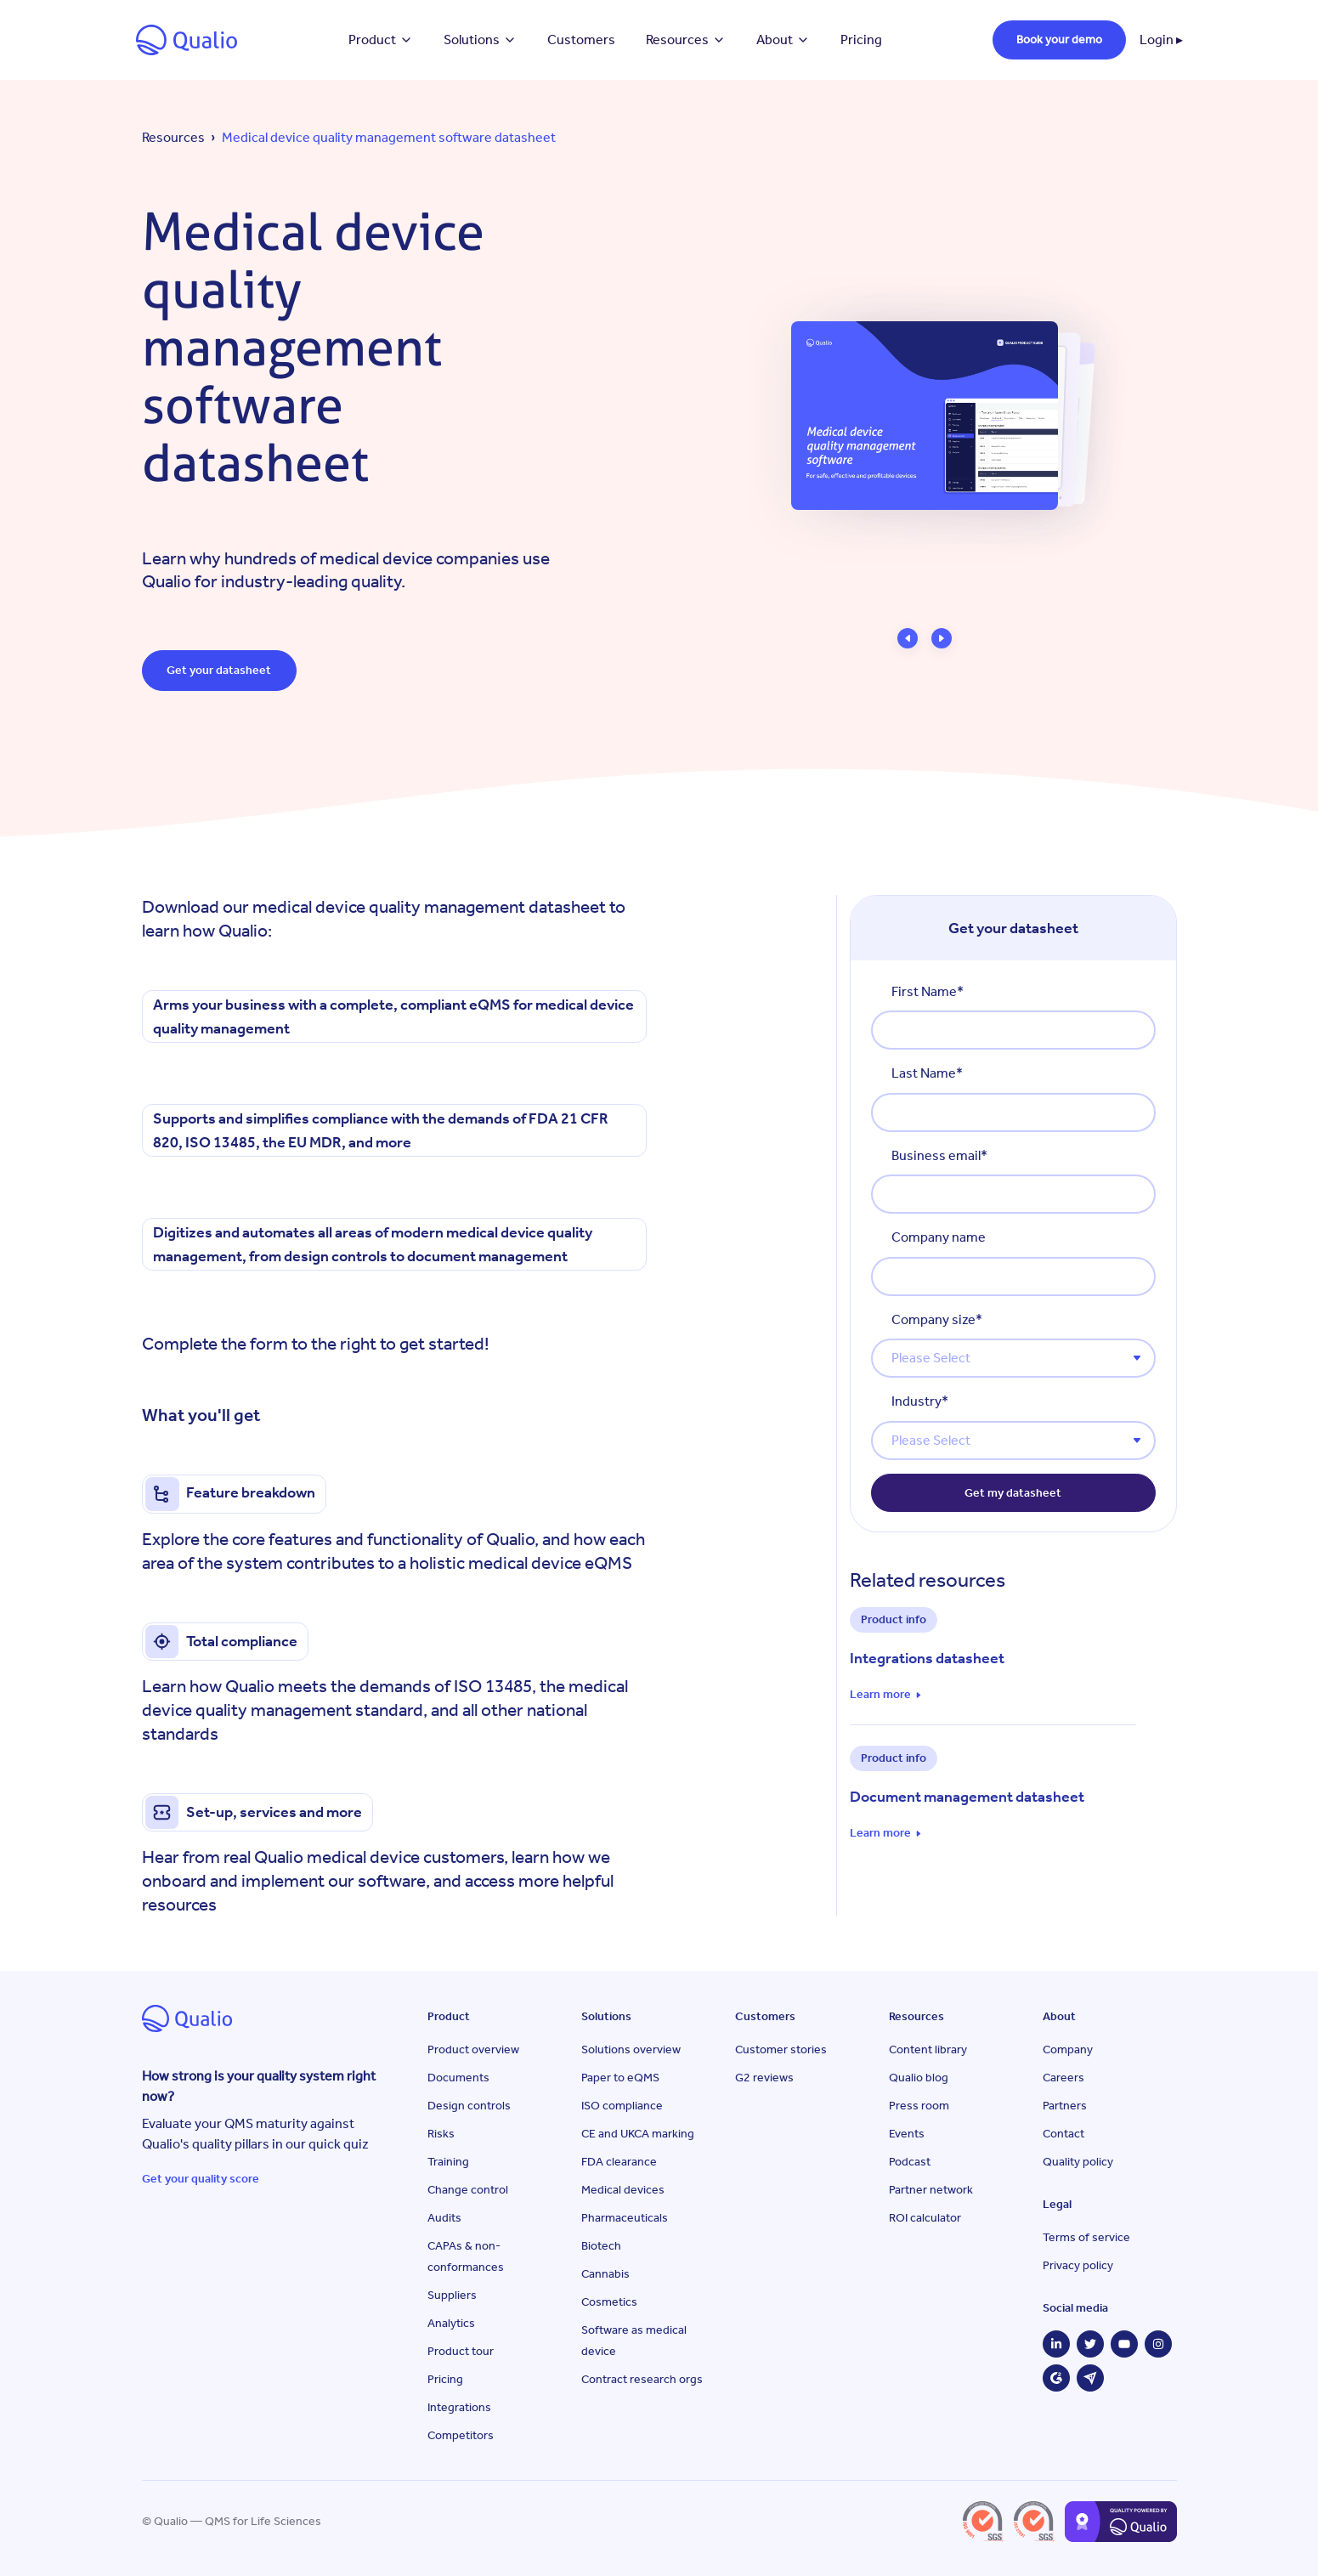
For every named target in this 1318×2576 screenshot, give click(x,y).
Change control (467, 2190)
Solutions (480, 39)
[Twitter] (1090, 2344)
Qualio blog (918, 2077)
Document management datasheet (967, 1796)
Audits (444, 2218)
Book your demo (1059, 39)
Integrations (459, 2407)
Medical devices (623, 2190)
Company (1068, 2049)
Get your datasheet (219, 670)
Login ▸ (1161, 39)
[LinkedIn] (1056, 2344)
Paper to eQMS (620, 2077)
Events (907, 2133)
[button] (907, 638)
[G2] (1056, 2378)
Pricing (861, 39)
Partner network (931, 2190)
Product (380, 39)
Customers (581, 39)
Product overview (473, 2049)
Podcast (910, 2161)
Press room (919, 2105)
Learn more (880, 1694)
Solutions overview (631, 2049)
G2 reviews (764, 2077)
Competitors (460, 2435)
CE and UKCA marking (637, 2133)
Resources (686, 39)
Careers (1063, 2077)
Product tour (460, 2351)
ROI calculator (925, 2218)
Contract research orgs (642, 2379)
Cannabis (605, 2274)
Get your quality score (200, 2178)
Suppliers (452, 2295)
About (783, 39)
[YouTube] (1124, 2344)
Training (448, 2161)
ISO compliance (622, 2105)
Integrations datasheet (927, 1658)
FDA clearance (619, 2161)
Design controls (469, 2105)
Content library (928, 2049)
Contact (1063, 2133)
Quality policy (1078, 2161)
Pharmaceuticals (624, 2218)
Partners (1065, 2105)
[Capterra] (1090, 2378)
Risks (441, 2133)
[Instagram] (1158, 2344)
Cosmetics (609, 2302)
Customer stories (781, 2049)
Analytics (451, 2323)
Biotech (601, 2246)
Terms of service (1086, 2237)
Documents (458, 2077)
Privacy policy (1078, 2265)
